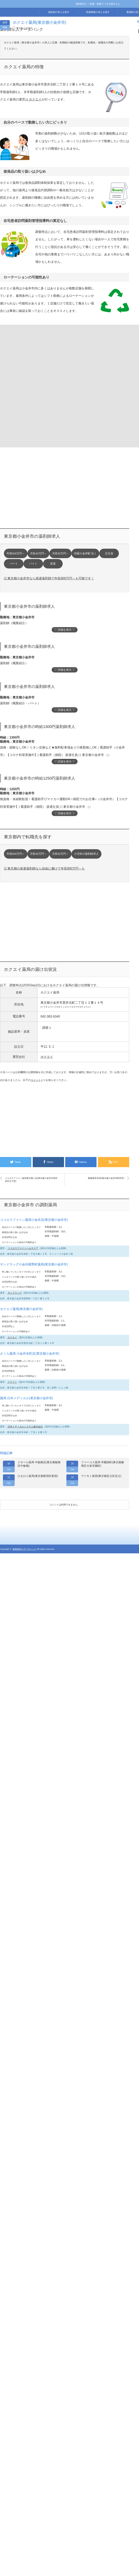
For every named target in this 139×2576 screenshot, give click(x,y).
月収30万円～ (60, 553)
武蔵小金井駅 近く (85, 553)
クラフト (12, 1382)
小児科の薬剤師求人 (86, 853)
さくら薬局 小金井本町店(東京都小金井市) (29, 1353)
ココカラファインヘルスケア (22, 1248)
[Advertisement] (37, 356)
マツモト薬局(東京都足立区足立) (101, 1475)
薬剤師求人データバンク (24, 1549)
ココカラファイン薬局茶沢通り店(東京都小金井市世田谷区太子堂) (31, 1179)
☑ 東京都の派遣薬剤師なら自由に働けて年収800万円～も (44, 868)
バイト (33, 563)
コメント (36, 1080)
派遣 (53, 563)
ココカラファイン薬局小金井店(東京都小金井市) (34, 1220)
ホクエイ (35, 99)
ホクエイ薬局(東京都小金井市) (21, 1309)
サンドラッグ (14, 1293)
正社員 (109, 553)
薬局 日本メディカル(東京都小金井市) (26, 1398)
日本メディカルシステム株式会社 (25, 1426)
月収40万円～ (38, 553)
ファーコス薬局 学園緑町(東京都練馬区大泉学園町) (102, 1464)
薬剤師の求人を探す (58, 12)
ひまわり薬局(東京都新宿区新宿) (38, 1475)
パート (14, 563)
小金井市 (28, 28)
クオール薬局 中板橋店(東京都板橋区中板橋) (39, 1464)
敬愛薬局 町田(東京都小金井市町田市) (106, 1178)
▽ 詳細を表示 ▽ (64, 629)
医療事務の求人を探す (98, 12)
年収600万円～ (16, 553)
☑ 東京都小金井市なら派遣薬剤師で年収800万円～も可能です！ (49, 578)
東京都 (19, 28)
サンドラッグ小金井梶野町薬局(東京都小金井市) (34, 1264)
